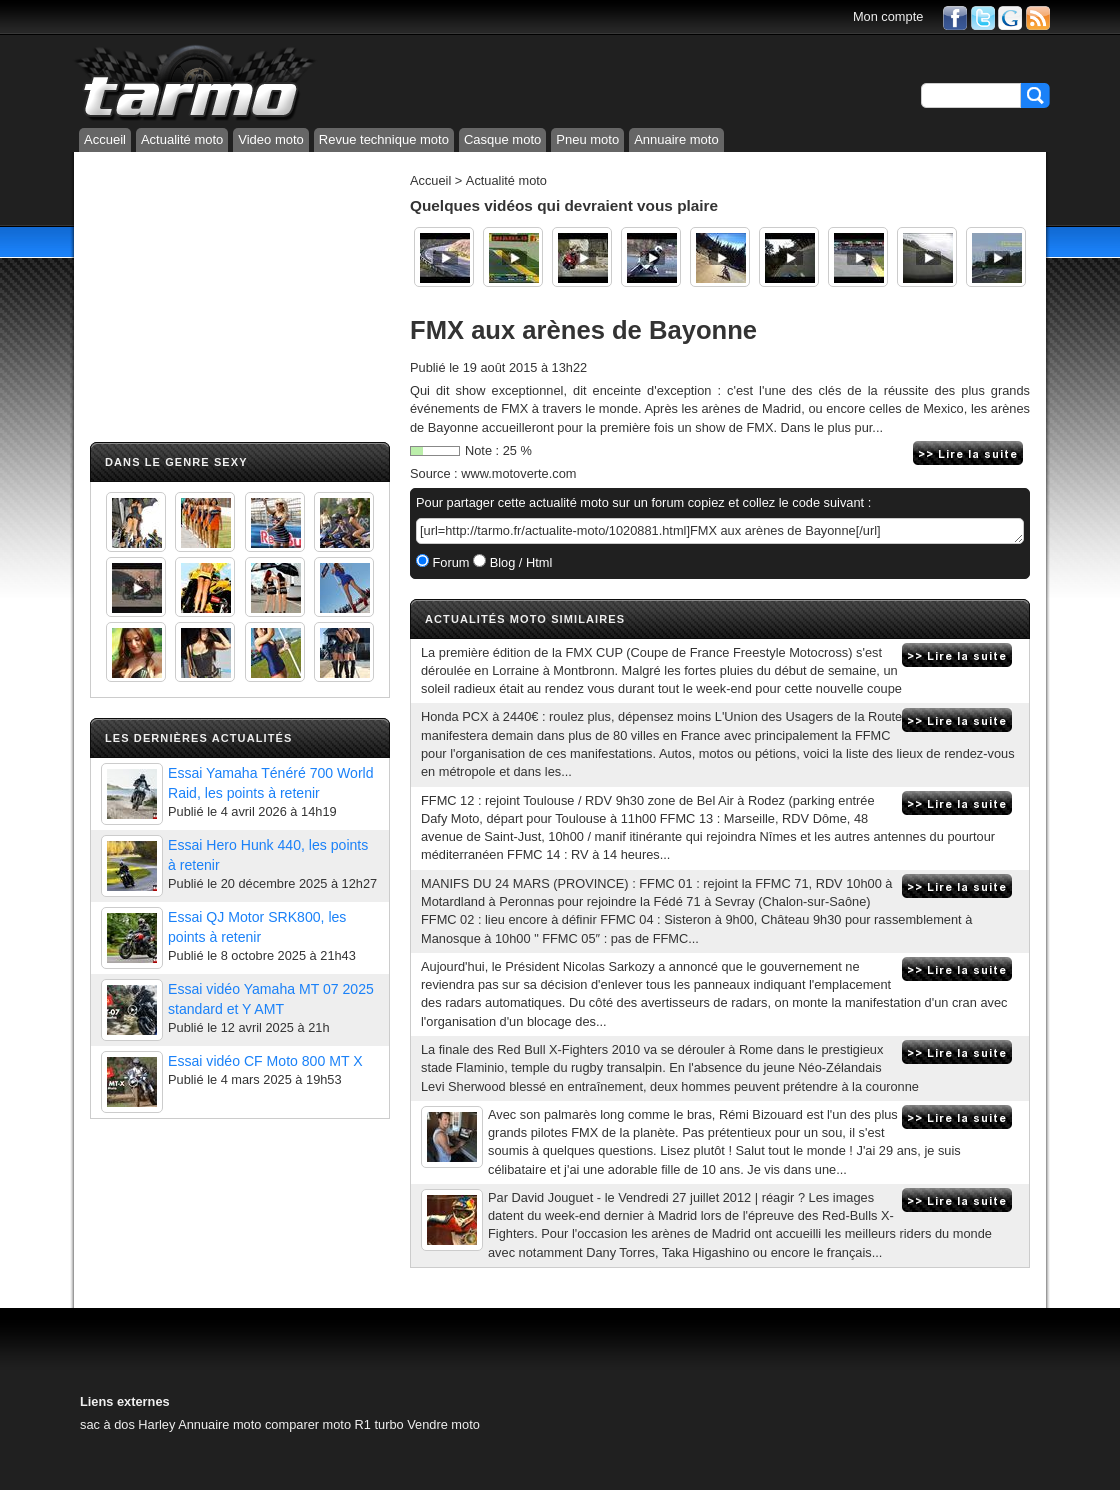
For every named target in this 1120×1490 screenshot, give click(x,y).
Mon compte (888, 16)
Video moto (271, 139)
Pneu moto (587, 139)
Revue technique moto (384, 139)
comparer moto (308, 1424)
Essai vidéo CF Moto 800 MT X (265, 1061)
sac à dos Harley (127, 1424)
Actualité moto (182, 139)
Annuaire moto (676, 139)
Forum (449, 562)
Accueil (105, 139)
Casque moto (502, 139)
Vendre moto (443, 1424)
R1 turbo (379, 1424)
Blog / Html (519, 562)
